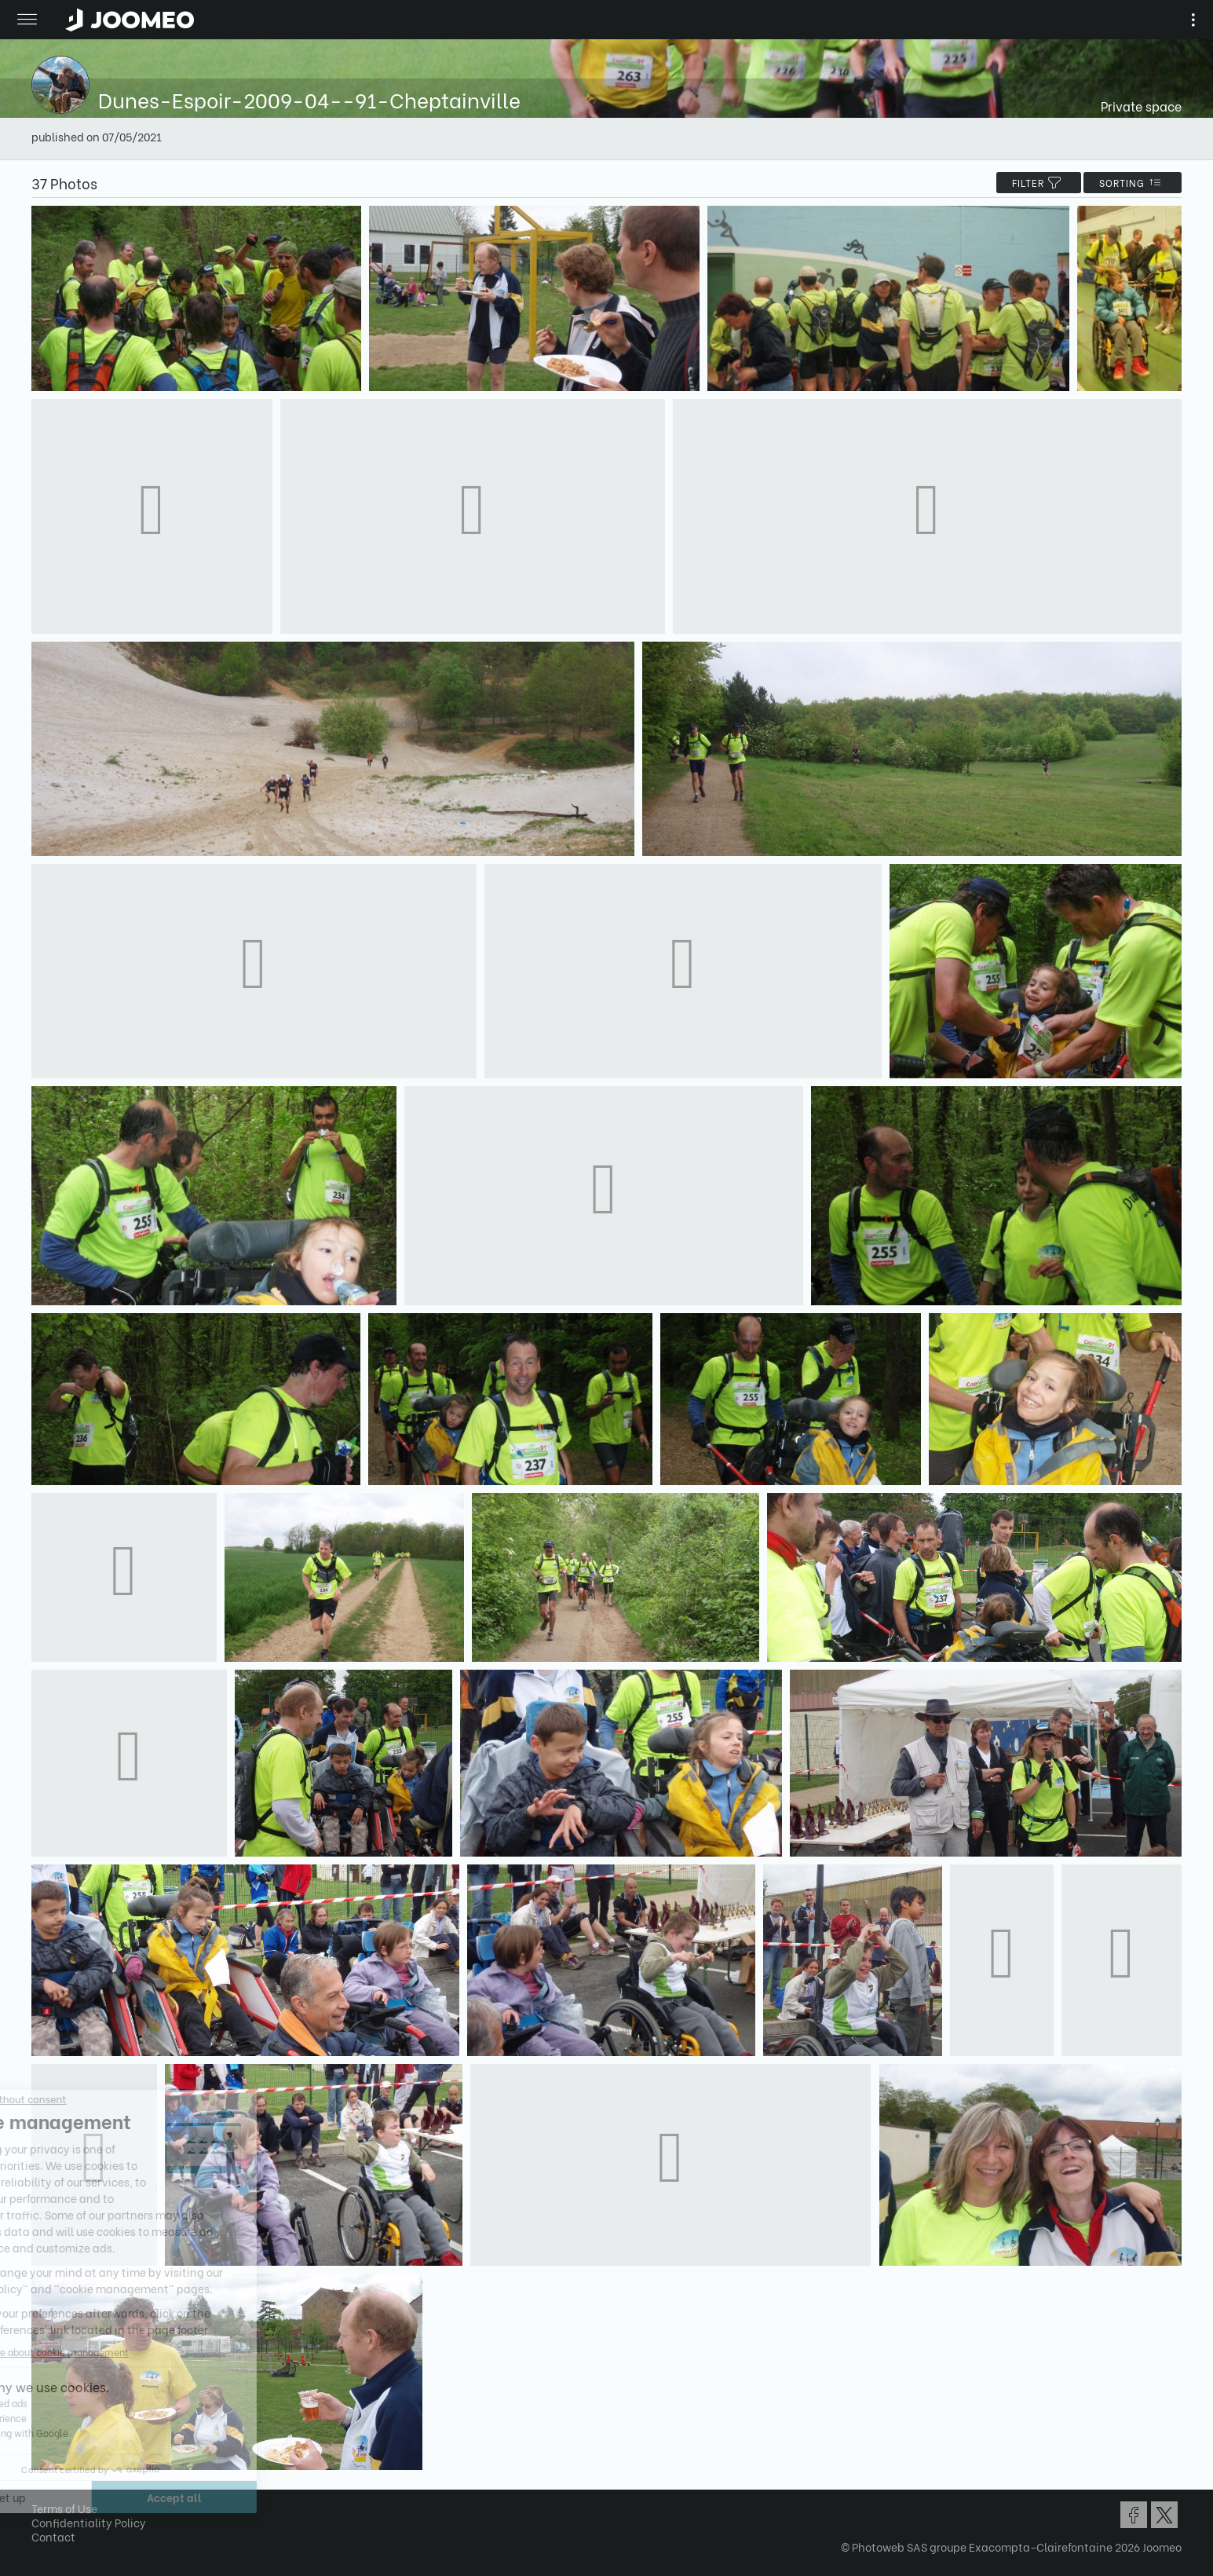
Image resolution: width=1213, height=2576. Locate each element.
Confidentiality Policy (88, 2522)
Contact (53, 2536)
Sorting (1132, 182)
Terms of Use (64, 2508)
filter (1038, 182)
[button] (41, 2495)
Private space (1141, 106)
